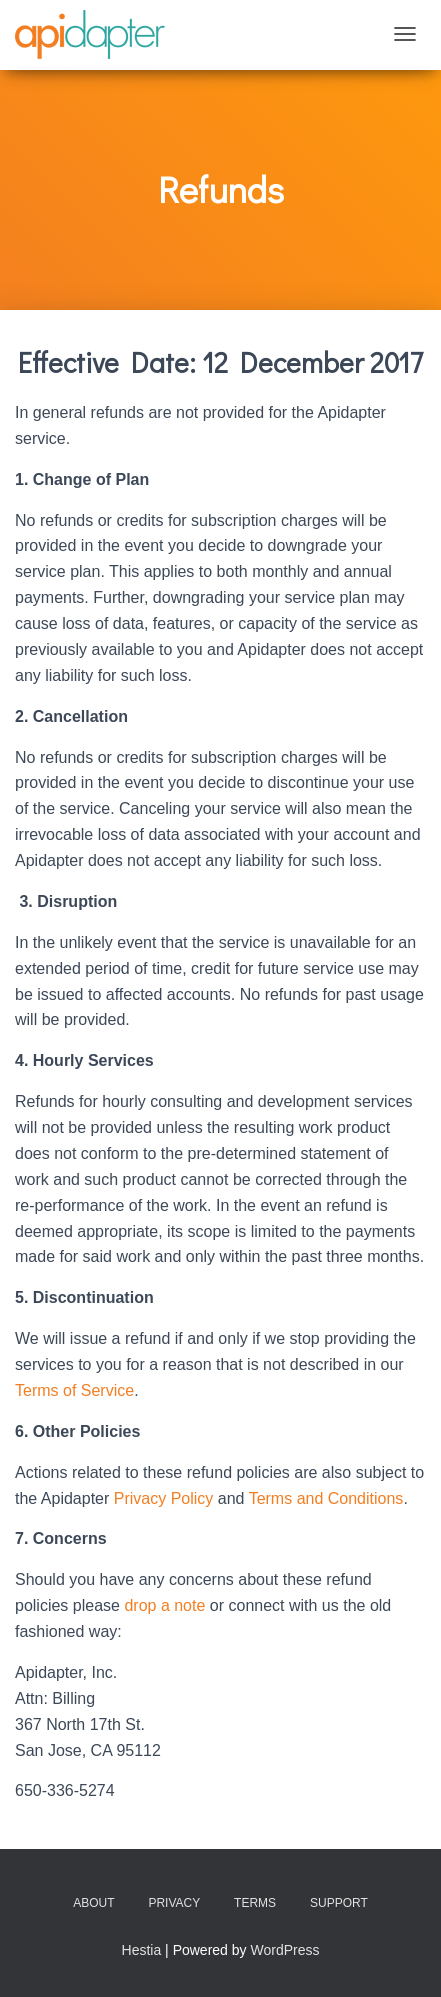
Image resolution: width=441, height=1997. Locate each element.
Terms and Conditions (326, 1498)
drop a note (164, 1605)
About (93, 1903)
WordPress (284, 1950)
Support (339, 1903)
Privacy (174, 1903)
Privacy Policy (164, 1498)
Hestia (142, 1950)
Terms (255, 1903)
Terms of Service (74, 1390)
